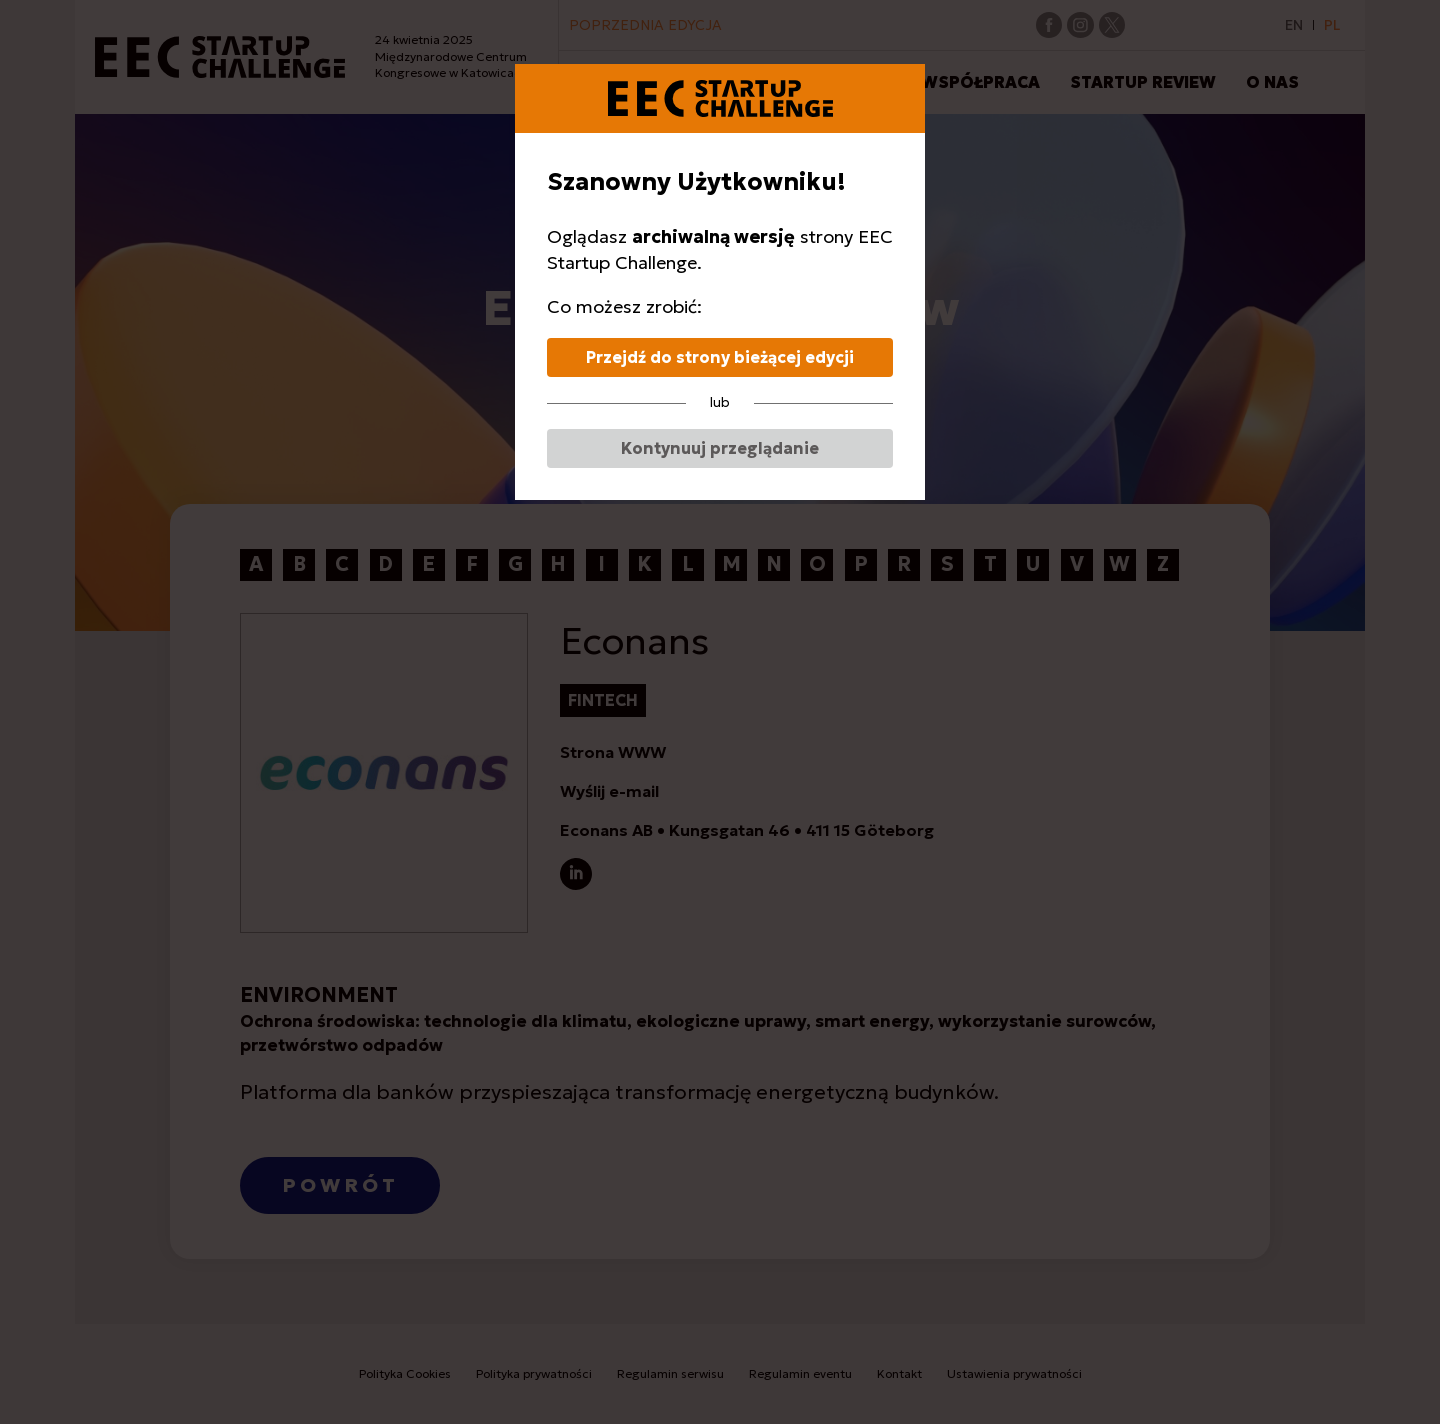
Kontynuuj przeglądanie (720, 448)
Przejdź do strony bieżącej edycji (720, 357)
